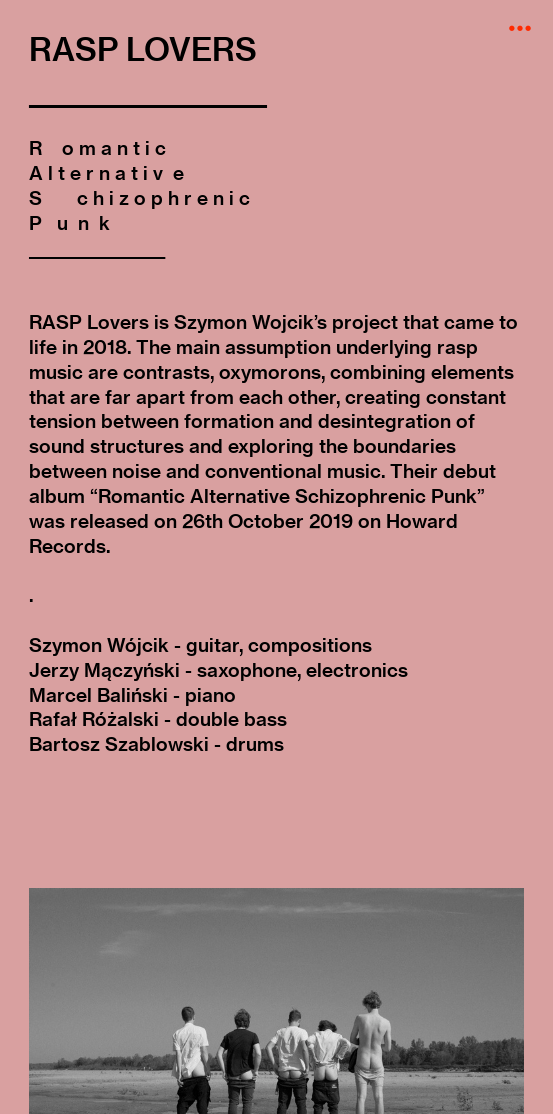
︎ (520, 28)
